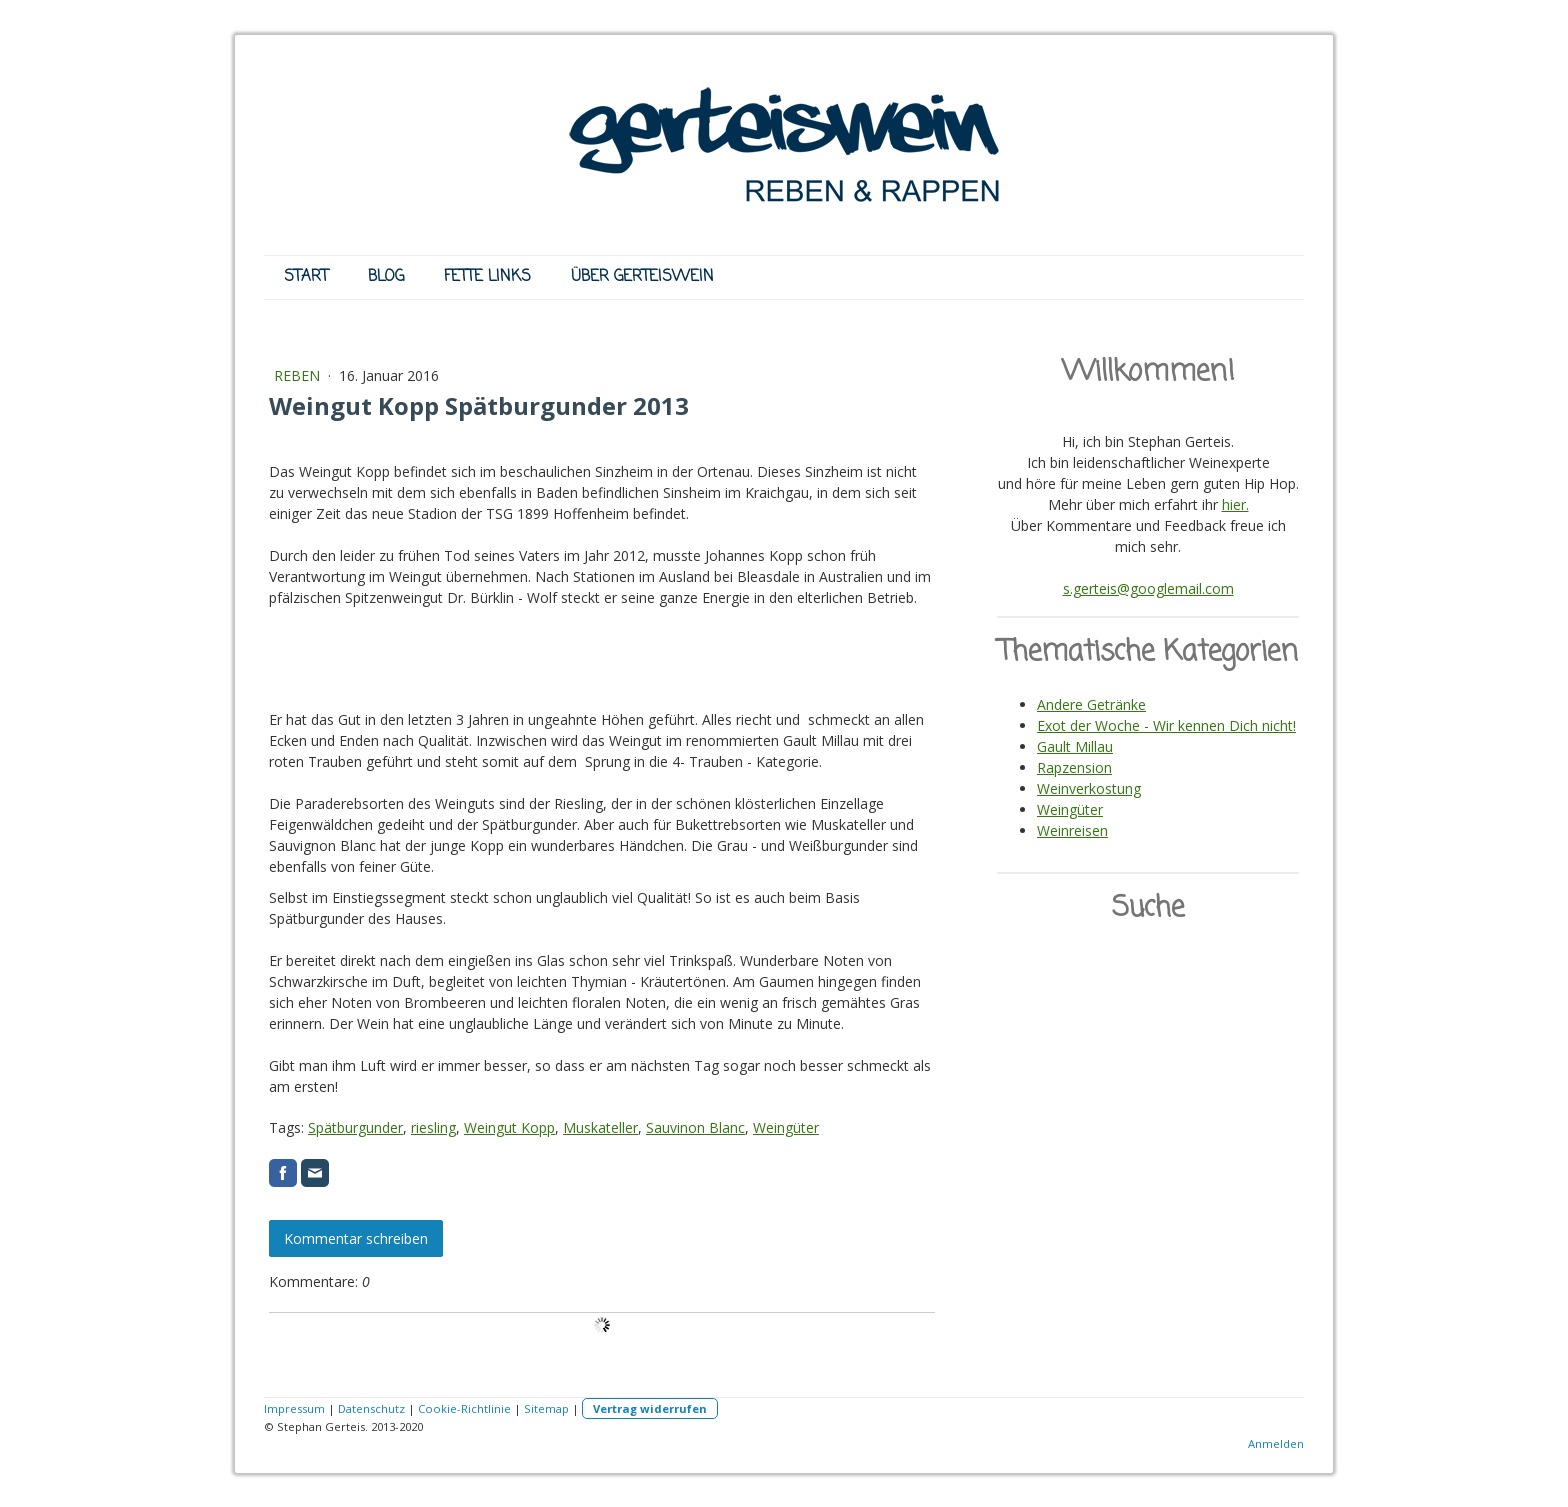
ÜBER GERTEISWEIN (642, 277)
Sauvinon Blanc (695, 1127)
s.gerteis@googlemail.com (1148, 588)
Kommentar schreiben (356, 1238)
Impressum (294, 1408)
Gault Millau (1075, 746)
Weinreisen (1072, 830)
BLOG (386, 277)
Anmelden (1276, 1443)
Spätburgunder (355, 1127)
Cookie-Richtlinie (464, 1408)
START (306, 277)
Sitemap (546, 1408)
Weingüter (786, 1127)
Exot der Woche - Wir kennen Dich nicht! (1166, 725)
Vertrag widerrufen (650, 1408)
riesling (433, 1127)
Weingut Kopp (509, 1127)
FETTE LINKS (487, 277)
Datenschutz (371, 1408)
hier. (1235, 504)
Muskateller (600, 1127)
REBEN (299, 375)
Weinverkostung (1089, 788)
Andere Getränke (1091, 704)
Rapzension (1074, 767)
